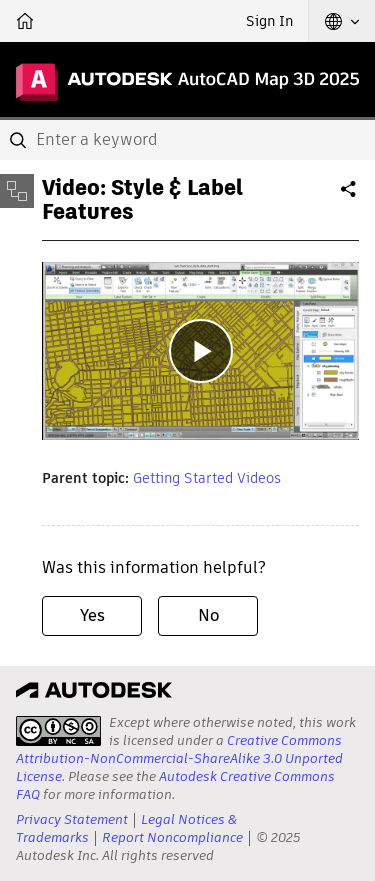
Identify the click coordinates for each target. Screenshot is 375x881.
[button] (342, 21)
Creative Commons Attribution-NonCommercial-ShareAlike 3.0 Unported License (179, 758)
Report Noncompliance (172, 837)
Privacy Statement (72, 819)
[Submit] (20, 140)
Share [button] (350, 197)
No (208, 615)
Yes (92, 615)
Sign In (269, 21)
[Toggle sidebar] (17, 191)
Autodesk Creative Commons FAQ (175, 785)
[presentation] (58, 731)
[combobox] (187, 140)
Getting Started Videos (207, 478)
